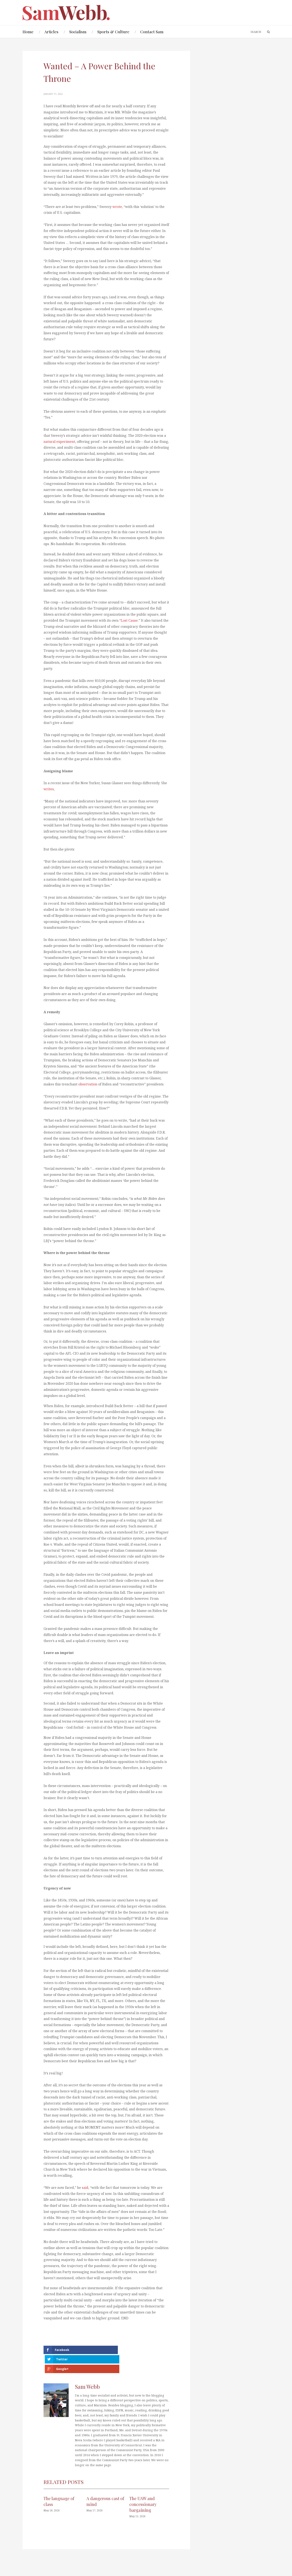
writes (49, 789)
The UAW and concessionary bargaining (142, 2485)
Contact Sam (151, 31)
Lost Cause (129, 620)
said (85, 2187)
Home (28, 31)
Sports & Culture (113, 31)
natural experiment (59, 441)
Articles (51, 31)
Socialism (77, 31)
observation (87, 1084)
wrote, (117, 206)
